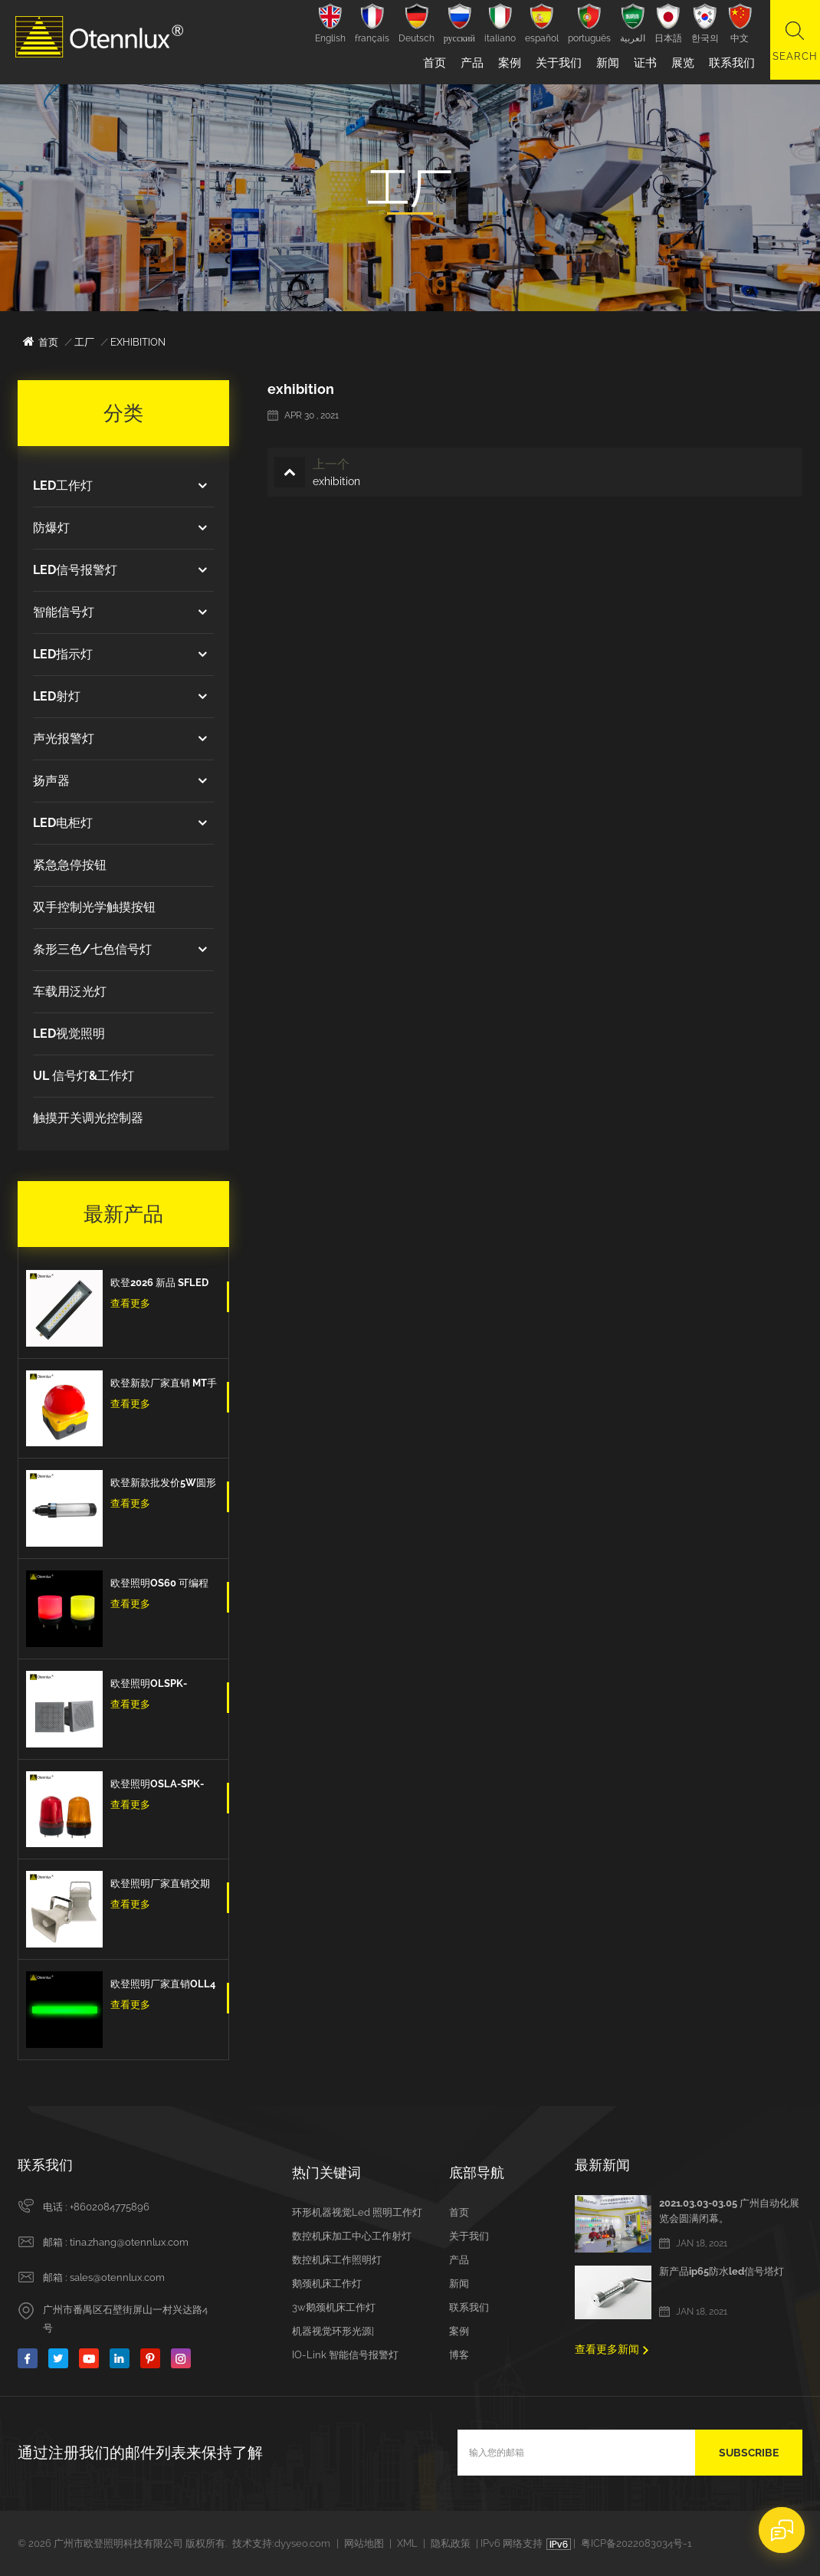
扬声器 (51, 780)
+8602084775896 (109, 2207)
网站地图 (364, 2543)
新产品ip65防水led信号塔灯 (721, 2271)
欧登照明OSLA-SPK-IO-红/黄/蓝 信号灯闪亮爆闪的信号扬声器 (160, 1785)
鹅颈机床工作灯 (327, 2283)
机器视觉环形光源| (333, 2331)
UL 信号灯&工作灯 (83, 1075)
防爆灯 (51, 527)
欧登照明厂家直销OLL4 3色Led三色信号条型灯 (162, 1986)
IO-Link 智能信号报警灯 (345, 2355)
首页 (430, 63)
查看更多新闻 (607, 2349)
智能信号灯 (63, 612)
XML (407, 2543)
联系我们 (728, 63)
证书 (641, 63)
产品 (468, 63)
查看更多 (130, 1303)
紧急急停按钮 (70, 865)
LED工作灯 (63, 485)
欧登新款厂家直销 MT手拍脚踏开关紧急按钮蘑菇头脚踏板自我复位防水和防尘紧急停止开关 (163, 1385)
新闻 (603, 63)
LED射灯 (56, 696)
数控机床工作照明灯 (337, 2260)
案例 (505, 63)
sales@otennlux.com (117, 2277)
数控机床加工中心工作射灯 (352, 2236)
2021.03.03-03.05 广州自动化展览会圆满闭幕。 (729, 2210)
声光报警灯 (63, 738)
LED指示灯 (63, 654)
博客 (459, 2355)
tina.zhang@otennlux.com (129, 2242)
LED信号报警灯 (75, 570)
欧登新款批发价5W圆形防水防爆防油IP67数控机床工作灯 (163, 1484)
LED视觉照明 (69, 1033)
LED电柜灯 (63, 822)
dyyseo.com (302, 2543)
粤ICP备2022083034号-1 (636, 2543)
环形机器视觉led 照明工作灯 (357, 2212)
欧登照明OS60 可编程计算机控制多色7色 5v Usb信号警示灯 (159, 1585)
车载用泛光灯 (70, 991)
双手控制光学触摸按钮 (94, 907)
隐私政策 (451, 2543)
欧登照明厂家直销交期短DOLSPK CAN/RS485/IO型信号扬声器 (163, 1885)
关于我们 (555, 63)
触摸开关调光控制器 (88, 1118)
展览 (678, 63)
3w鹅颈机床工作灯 (334, 2307)
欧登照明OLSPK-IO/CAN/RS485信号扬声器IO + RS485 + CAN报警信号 (163, 1685)
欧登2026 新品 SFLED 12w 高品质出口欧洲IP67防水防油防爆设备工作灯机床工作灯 (160, 1284)
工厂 (84, 342)
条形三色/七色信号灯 (92, 949)
